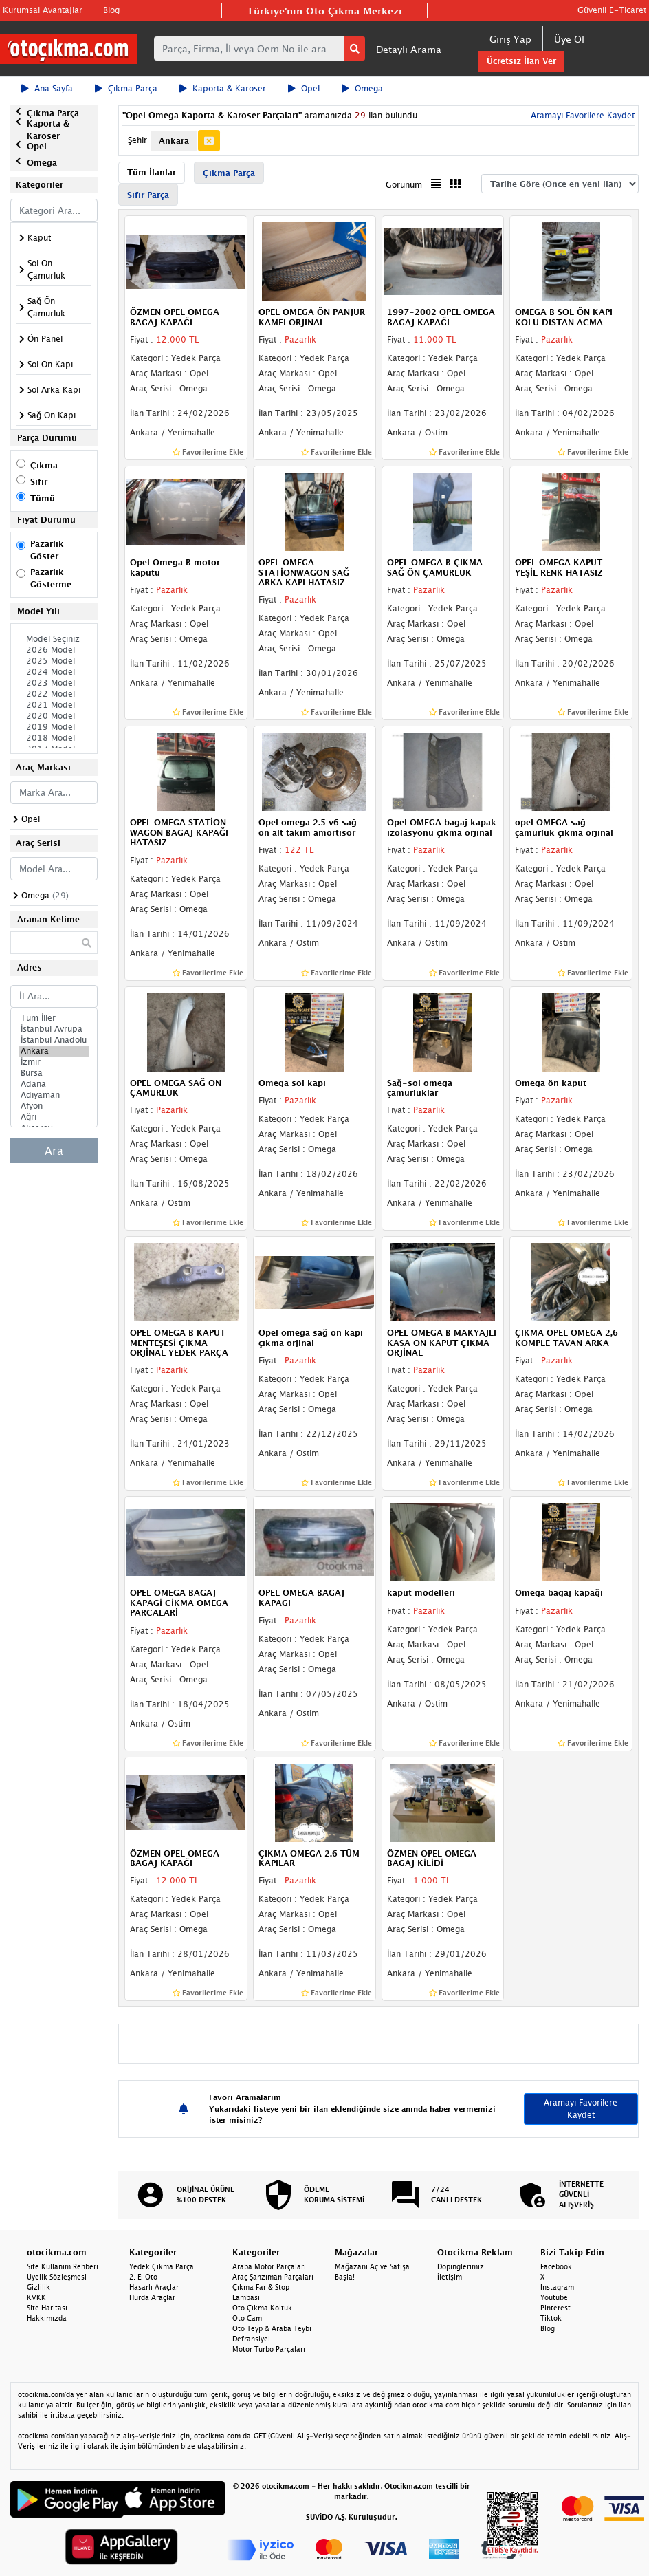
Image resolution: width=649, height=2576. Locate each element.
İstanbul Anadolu (54, 1040)
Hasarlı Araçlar (154, 2287)
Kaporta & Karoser (222, 88)
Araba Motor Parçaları (269, 2266)
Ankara (54, 1051)
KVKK (36, 2297)
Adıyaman (54, 1095)
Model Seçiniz (54, 639)
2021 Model (54, 705)
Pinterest (555, 2308)
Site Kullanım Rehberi (62, 2266)
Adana (54, 1084)
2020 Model (54, 716)
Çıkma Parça (126, 88)
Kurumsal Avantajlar (42, 10)
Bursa (54, 1073)
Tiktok (551, 2318)
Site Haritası (47, 2308)
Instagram (557, 2287)
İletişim (449, 2277)
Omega (362, 88)
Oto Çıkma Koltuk (262, 2308)
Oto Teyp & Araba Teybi (271, 2328)
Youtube (554, 2297)
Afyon (54, 1106)
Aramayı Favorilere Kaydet (581, 115)
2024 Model (54, 672)
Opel (304, 88)
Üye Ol (569, 39)
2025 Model (54, 661)
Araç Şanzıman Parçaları (273, 2277)
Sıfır (38, 482)
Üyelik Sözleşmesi (57, 2277)
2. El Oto (143, 2277)
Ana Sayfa (47, 88)
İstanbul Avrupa (54, 1029)
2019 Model (54, 727)
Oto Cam (247, 2318)
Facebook (556, 2266)
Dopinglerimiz (460, 2266)
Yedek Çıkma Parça (161, 2266)
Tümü (42, 498)
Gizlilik (38, 2287)
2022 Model (54, 694)
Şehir (137, 140)
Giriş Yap (510, 39)
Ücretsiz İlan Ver (521, 61)
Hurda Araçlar (152, 2297)
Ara (54, 1151)
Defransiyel (251, 2339)
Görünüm (404, 185)
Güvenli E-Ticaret (612, 10)
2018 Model (54, 738)
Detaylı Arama (408, 49)
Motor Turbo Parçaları (268, 2349)
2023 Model (54, 683)
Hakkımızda (47, 2318)
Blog (111, 10)
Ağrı (54, 1117)
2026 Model (54, 650)
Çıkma (44, 465)
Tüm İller (54, 1018)
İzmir (54, 1062)
